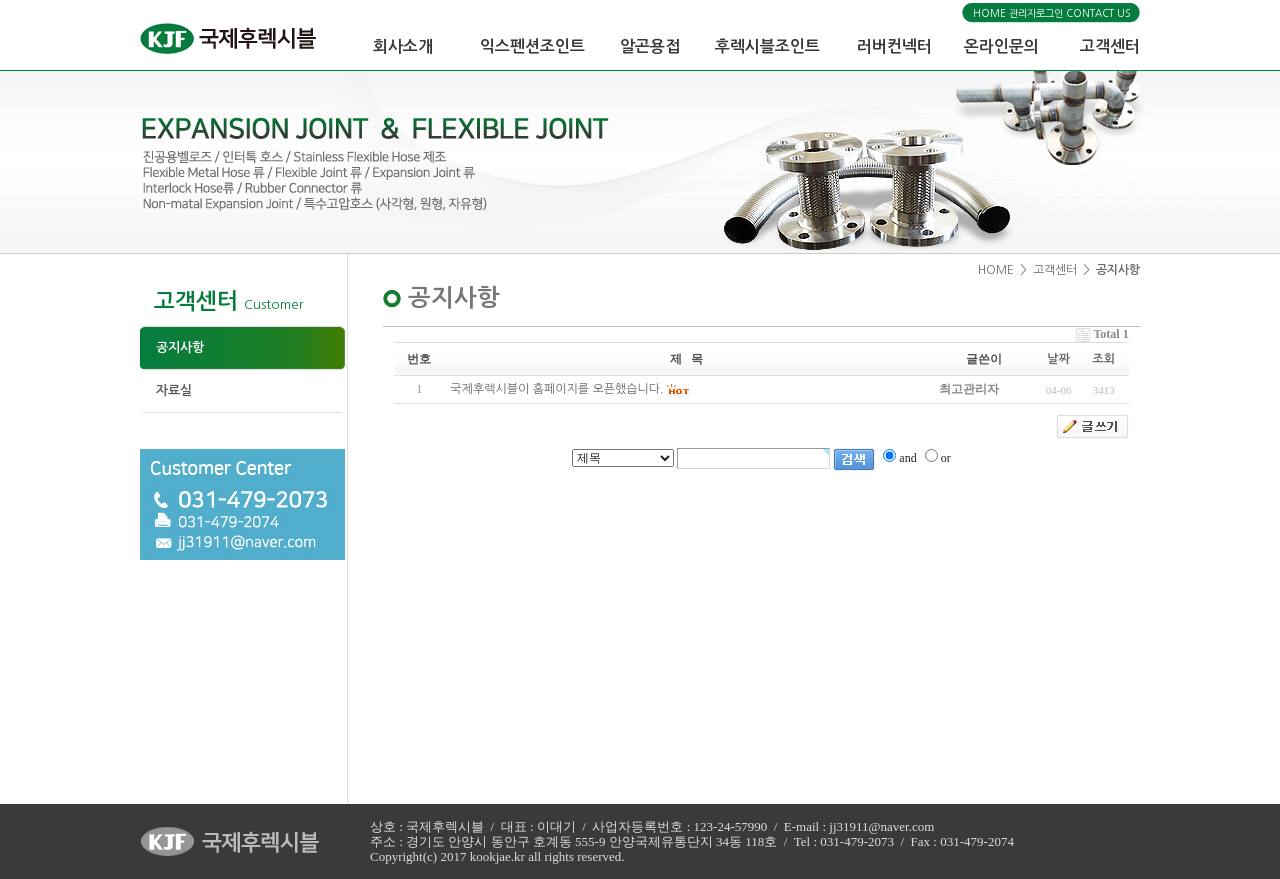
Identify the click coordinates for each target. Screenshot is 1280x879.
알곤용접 (650, 46)
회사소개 (403, 46)
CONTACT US (1098, 13)
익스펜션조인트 (532, 46)
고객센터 (1110, 46)
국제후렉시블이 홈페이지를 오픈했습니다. (556, 389)
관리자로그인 (1036, 13)
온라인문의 (1001, 46)
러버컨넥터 (894, 46)
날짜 (1058, 359)
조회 (1103, 359)
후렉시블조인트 (767, 46)
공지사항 (172, 347)
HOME (989, 13)
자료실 (166, 390)
